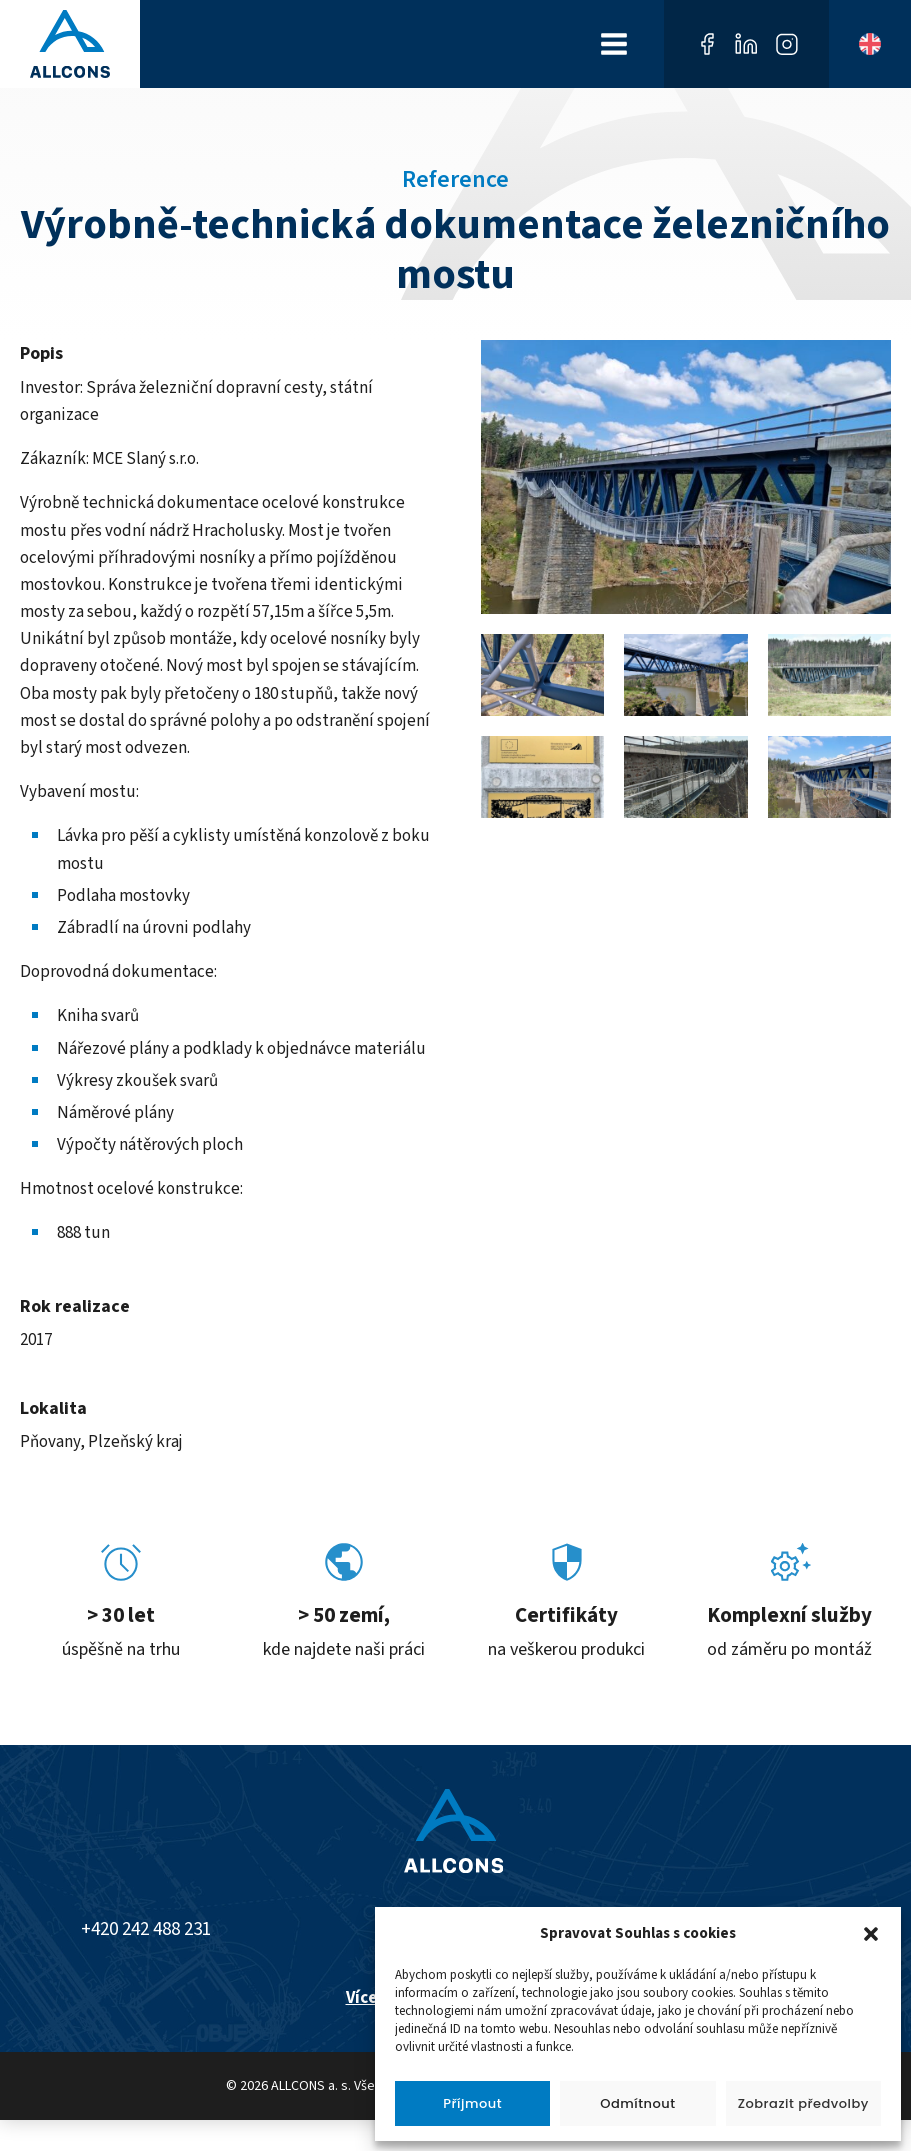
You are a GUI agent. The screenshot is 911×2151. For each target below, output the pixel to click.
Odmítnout (637, 2103)
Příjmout (472, 2103)
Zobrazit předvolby (803, 2103)
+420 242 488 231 (146, 1929)
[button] (871, 1934)
